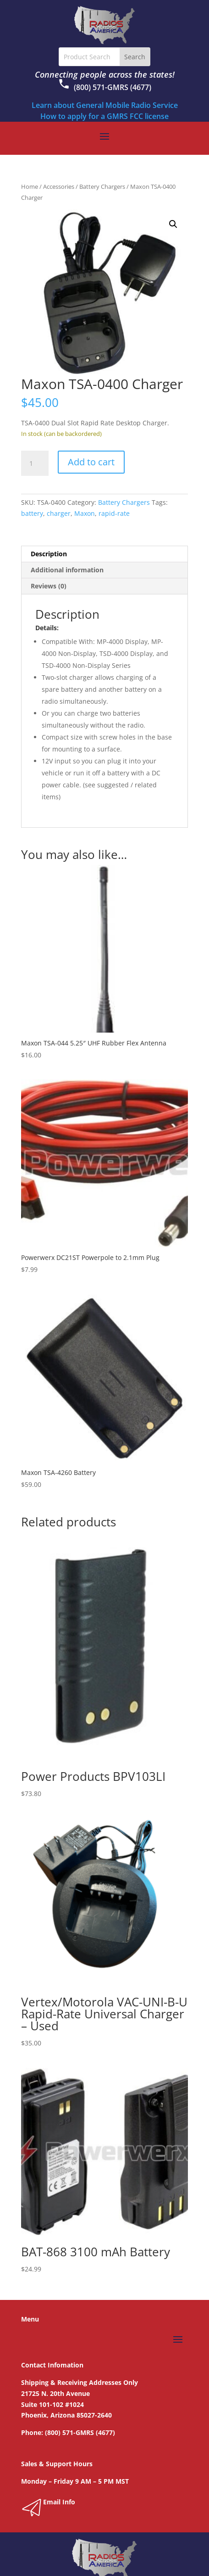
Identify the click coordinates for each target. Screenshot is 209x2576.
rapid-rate (114, 513)
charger (59, 513)
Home (29, 186)
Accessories (58, 186)
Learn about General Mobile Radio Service (105, 105)
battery (32, 513)
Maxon (84, 513)
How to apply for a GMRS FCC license (104, 116)
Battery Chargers (102, 186)
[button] (173, 224)
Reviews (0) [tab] (48, 586)
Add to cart (91, 462)
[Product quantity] (35, 463)
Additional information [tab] (67, 569)
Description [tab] (49, 553)
